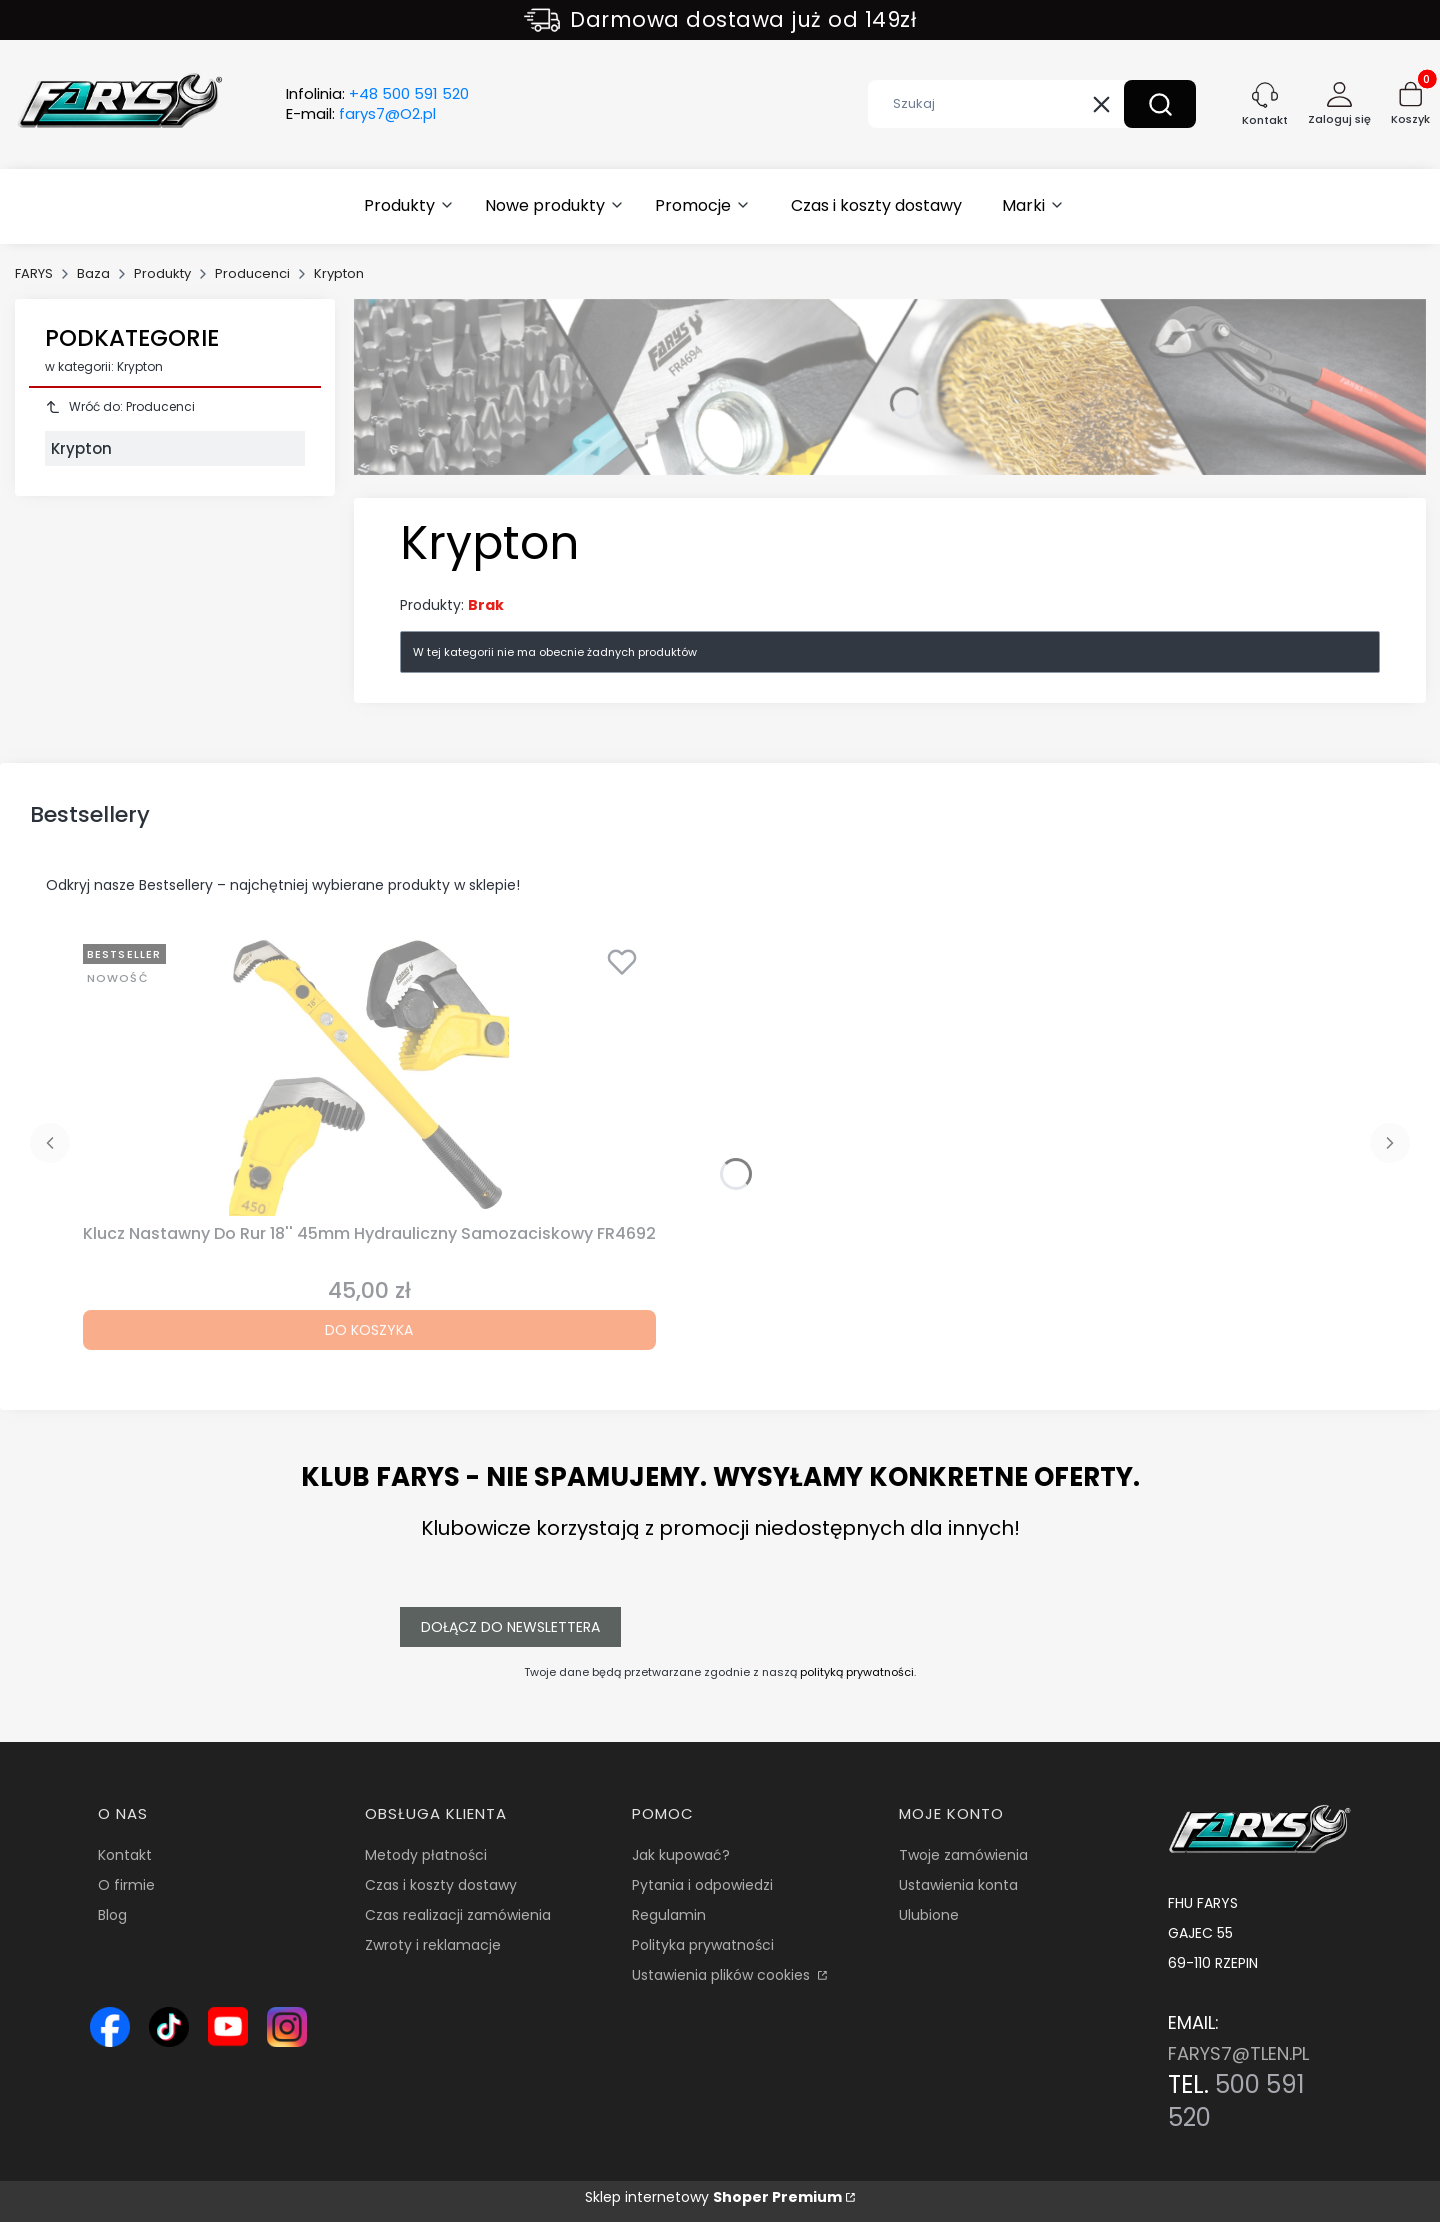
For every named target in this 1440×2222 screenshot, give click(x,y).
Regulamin (669, 1915)
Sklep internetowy (713, 2197)
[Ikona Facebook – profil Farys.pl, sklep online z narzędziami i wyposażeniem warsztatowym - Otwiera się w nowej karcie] (110, 2027)
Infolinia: (377, 94)
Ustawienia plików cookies (723, 1975)
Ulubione (929, 1915)
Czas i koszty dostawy (441, 1885)
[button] (1160, 104)
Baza (93, 273)
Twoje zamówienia (963, 1855)
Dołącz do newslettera (510, 1627)
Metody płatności (426, 1855)
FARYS (34, 273)
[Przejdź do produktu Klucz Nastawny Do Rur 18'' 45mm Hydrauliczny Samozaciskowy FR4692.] (369, 1076)
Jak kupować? (681, 1855)
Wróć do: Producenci (120, 406)
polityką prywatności (857, 1672)
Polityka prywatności (703, 1945)
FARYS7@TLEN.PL (1238, 2053)
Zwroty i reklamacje (433, 1945)
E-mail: (361, 114)
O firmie (126, 1885)
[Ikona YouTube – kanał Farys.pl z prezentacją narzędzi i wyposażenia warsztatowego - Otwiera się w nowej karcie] (228, 2027)
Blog (112, 1915)
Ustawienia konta (958, 1885)
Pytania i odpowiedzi (702, 1885)
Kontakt (125, 1855)
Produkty (162, 273)
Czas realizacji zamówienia (458, 1915)
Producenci (252, 273)
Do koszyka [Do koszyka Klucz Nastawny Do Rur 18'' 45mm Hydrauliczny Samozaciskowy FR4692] (369, 1330)
